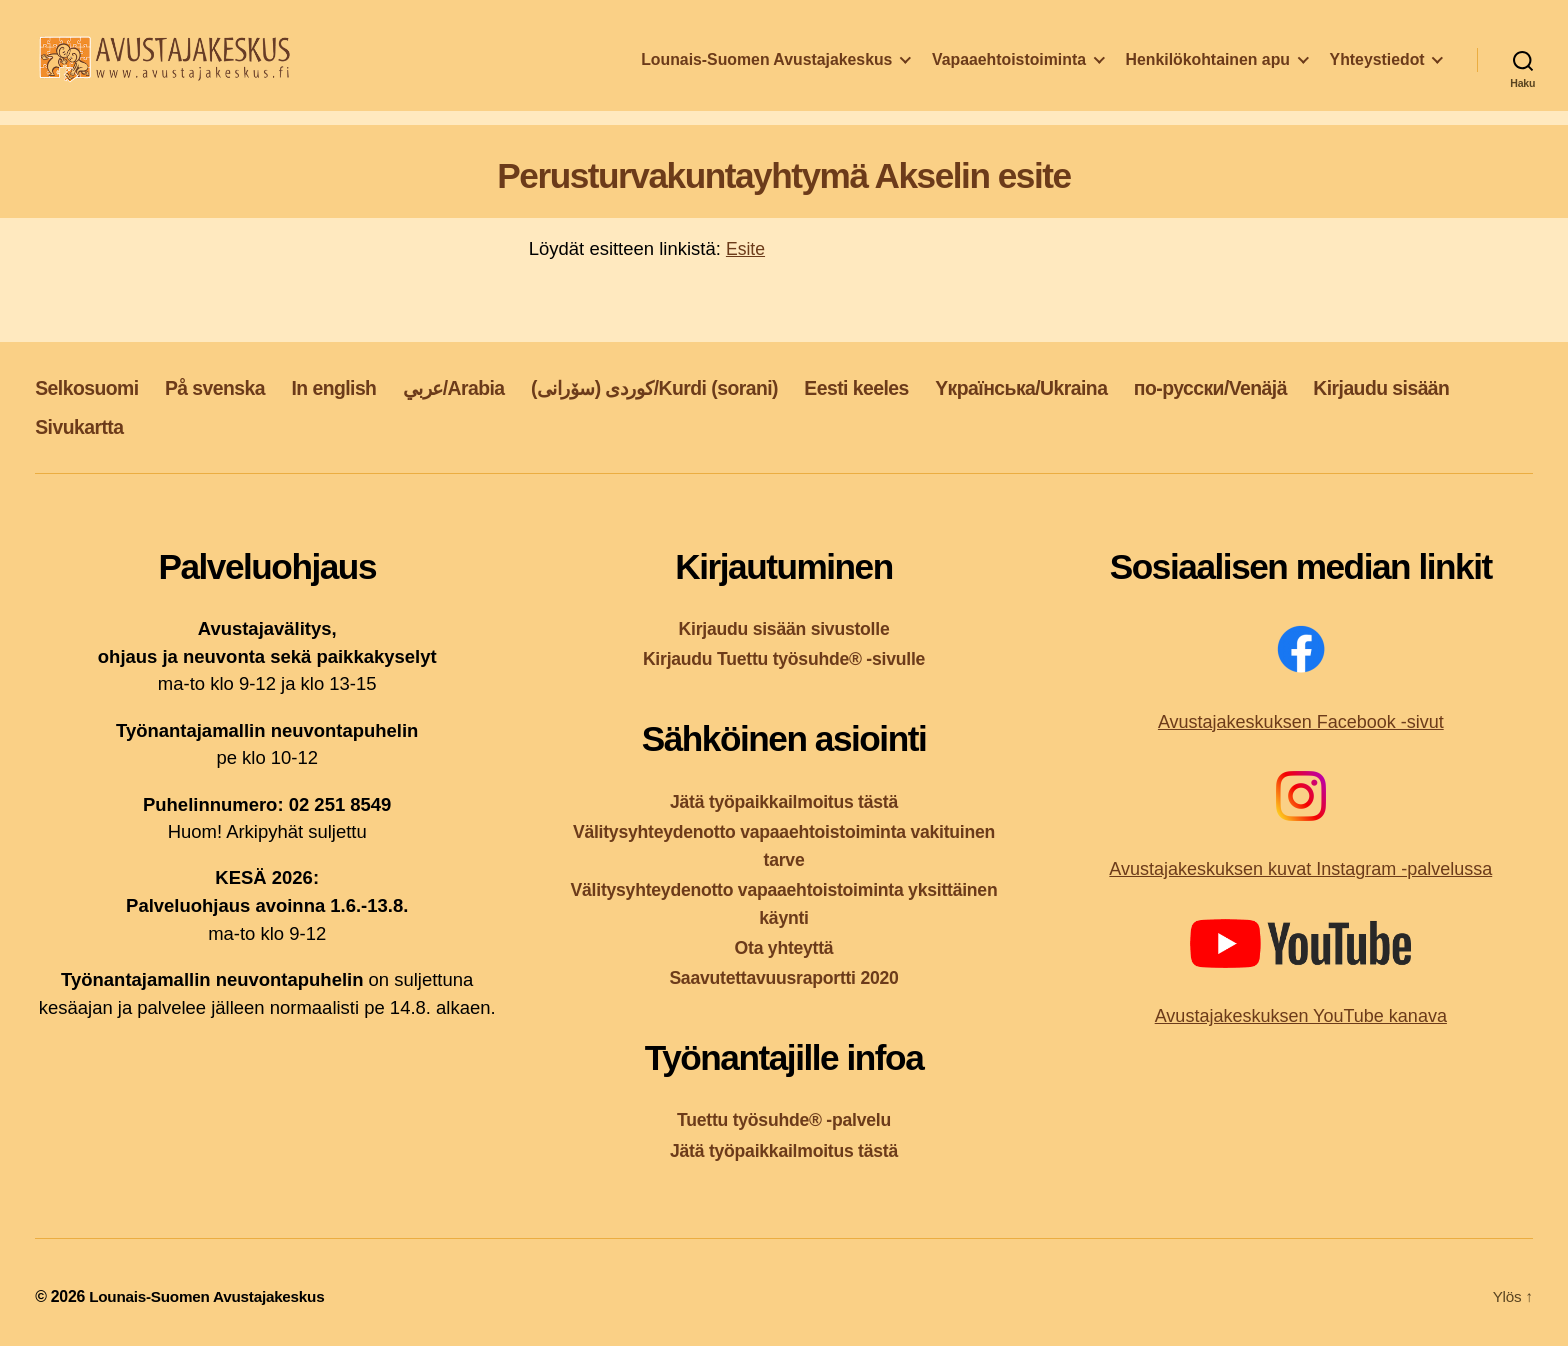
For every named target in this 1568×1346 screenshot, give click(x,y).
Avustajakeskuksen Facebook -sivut (1301, 722)
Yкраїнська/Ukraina (1102, 386)
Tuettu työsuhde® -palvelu (784, 1119)
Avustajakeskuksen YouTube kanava (1301, 1016)
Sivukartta (258, 426)
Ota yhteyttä (784, 947)
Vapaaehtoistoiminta (1009, 73)
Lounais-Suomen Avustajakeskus (766, 73)
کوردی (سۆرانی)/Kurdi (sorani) (705, 386)
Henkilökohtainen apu (1208, 73)
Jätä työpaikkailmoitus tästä (784, 800)
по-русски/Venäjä (1305, 386)
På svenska (228, 386)
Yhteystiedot (1377, 73)
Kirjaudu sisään (109, 426)
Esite (746, 248)
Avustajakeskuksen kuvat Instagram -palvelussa (1300, 869)
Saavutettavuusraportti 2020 (784, 977)
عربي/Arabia (486, 386)
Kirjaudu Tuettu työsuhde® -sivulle (784, 658)
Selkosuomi (91, 386)
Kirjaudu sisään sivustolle (784, 628)
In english (356, 386)
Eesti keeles (925, 386)
